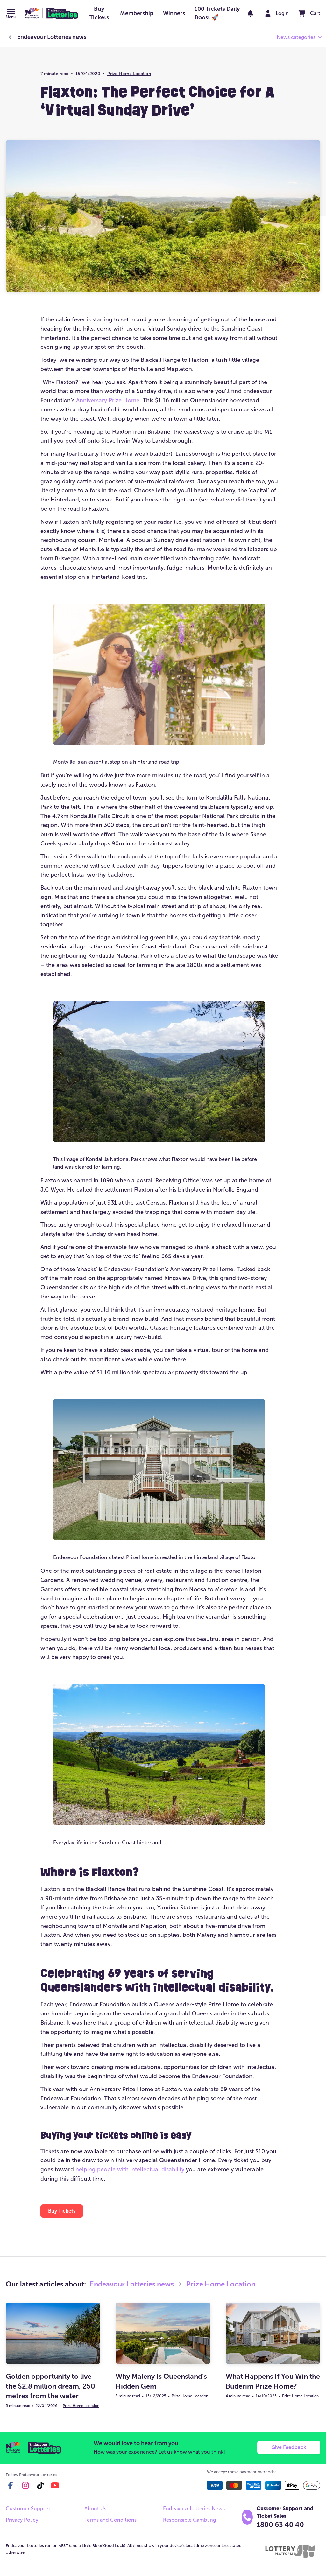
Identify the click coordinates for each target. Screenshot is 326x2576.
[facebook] (10, 2485)
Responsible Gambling (189, 2520)
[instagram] (25, 2485)
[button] (11, 14)
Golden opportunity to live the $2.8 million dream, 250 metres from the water (50, 2386)
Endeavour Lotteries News (194, 2508)
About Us (95, 2508)
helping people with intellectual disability (129, 2169)
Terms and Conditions (110, 2520)
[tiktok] (40, 2485)
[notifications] (250, 13)
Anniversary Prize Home (107, 400)
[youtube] (55, 2485)
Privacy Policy (22, 2520)
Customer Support (28, 2508)
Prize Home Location (129, 73)
